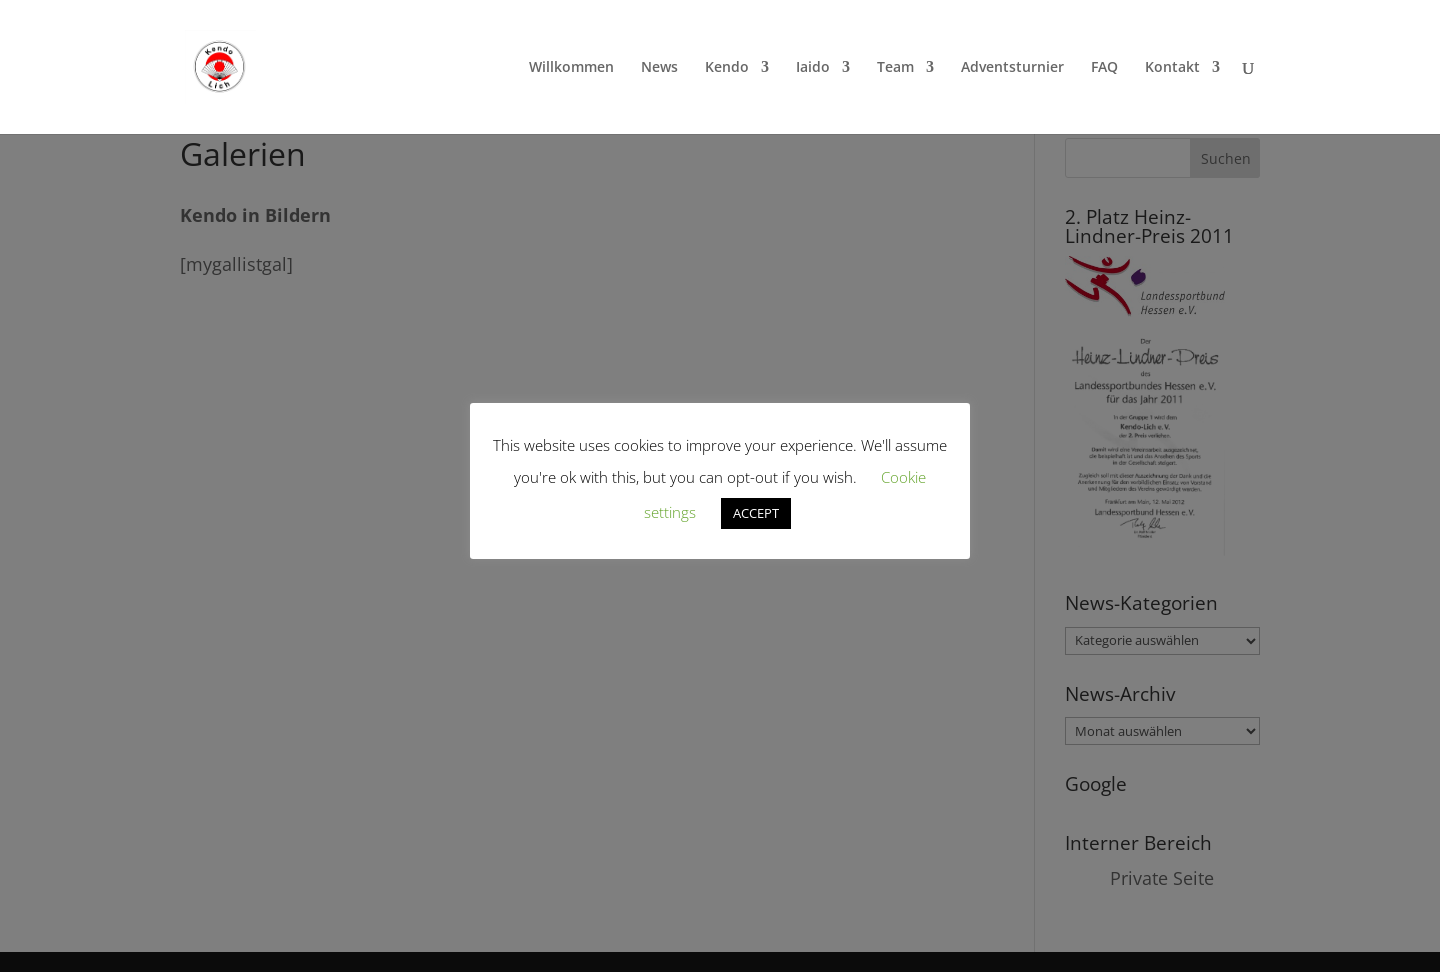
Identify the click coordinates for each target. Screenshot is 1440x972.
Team (895, 68)
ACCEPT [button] (756, 513)
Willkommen (571, 68)
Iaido (813, 68)
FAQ (1104, 68)
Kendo (727, 68)
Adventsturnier (1012, 68)
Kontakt (1172, 68)
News (659, 68)
